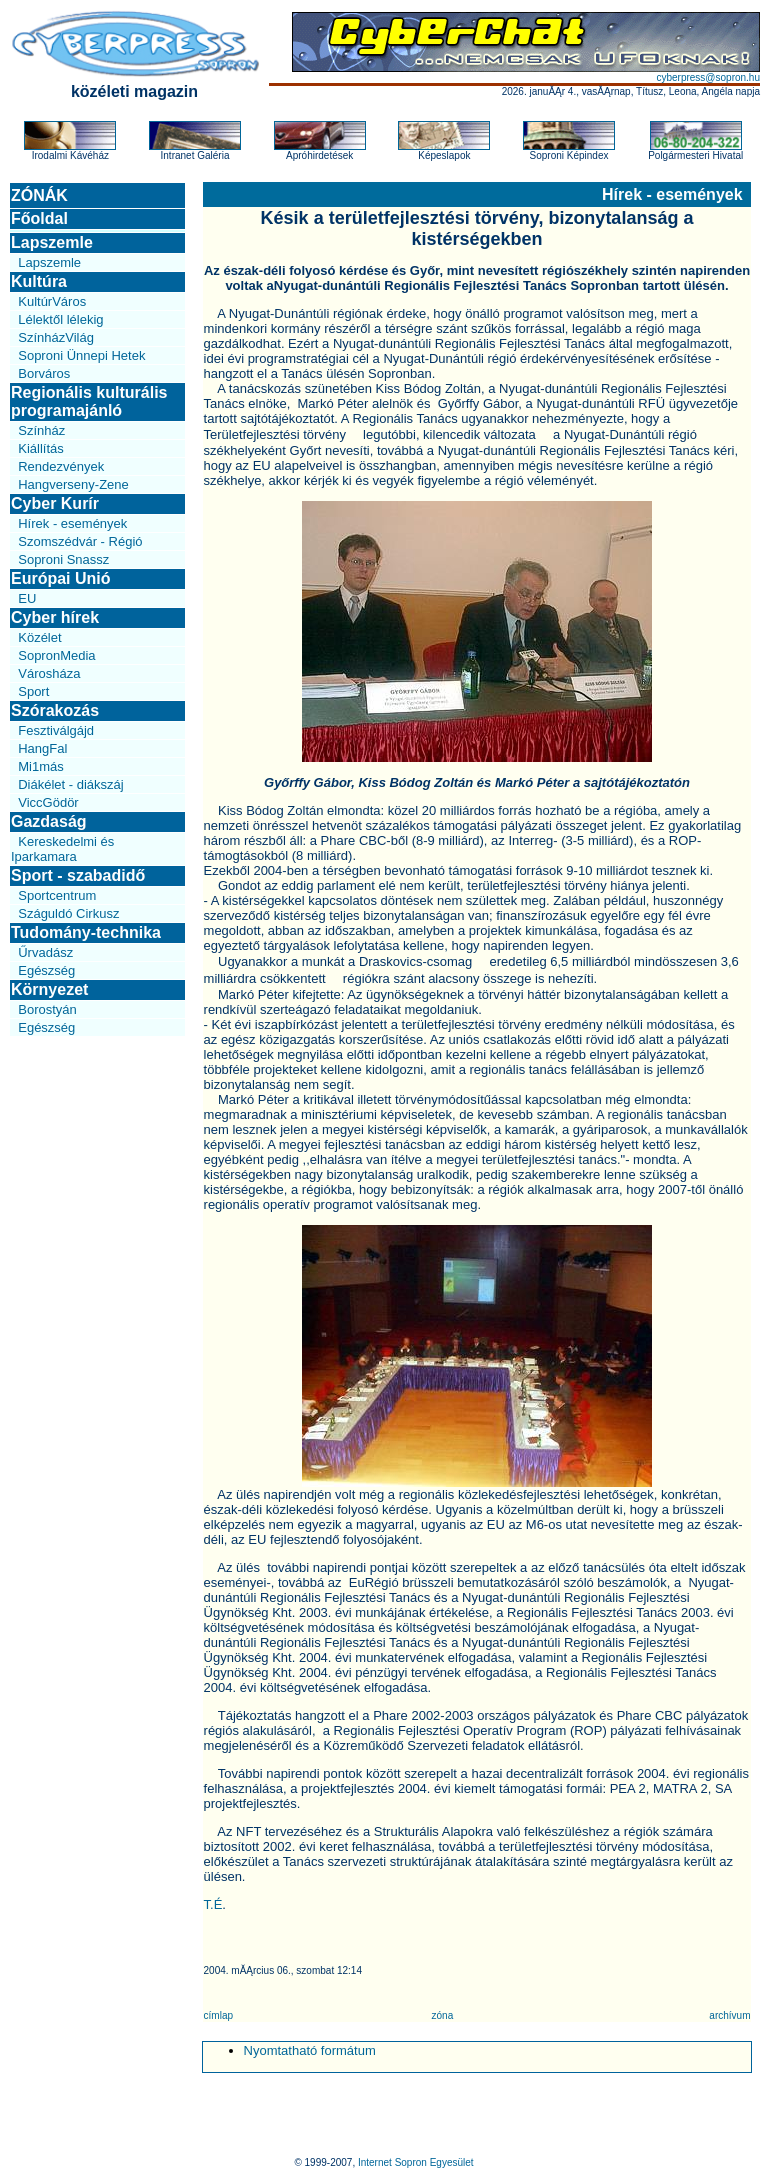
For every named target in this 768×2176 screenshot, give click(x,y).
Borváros (44, 373)
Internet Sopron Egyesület (416, 2162)
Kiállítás (41, 448)
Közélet (39, 637)
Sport (33, 691)
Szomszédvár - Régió (80, 541)
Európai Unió (61, 578)
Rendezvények (61, 466)
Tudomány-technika (86, 932)
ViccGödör (48, 802)
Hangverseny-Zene (73, 484)
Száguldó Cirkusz (68, 913)
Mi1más (41, 766)
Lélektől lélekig (60, 319)
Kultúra (39, 281)
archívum (729, 2015)
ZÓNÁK (39, 195)
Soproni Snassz (63, 559)
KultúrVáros (52, 301)
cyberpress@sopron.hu (708, 77)
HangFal (42, 748)
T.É (213, 1904)
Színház (41, 430)
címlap (218, 2015)
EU (27, 598)
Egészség (46, 970)
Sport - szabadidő (78, 875)
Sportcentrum (57, 895)
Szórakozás (55, 710)
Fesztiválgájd (56, 730)
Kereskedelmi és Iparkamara (62, 849)
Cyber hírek (55, 617)
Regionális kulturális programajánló (89, 401)
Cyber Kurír (55, 503)
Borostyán (47, 1009)
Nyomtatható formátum (310, 2050)
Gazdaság (49, 821)
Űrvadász (45, 952)
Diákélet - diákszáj (71, 784)
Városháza (49, 673)
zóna (443, 2015)
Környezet (49, 989)
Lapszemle (52, 242)
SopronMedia (56, 655)
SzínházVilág (56, 337)
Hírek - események (72, 523)
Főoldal (39, 218)
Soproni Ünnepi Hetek (81, 355)
